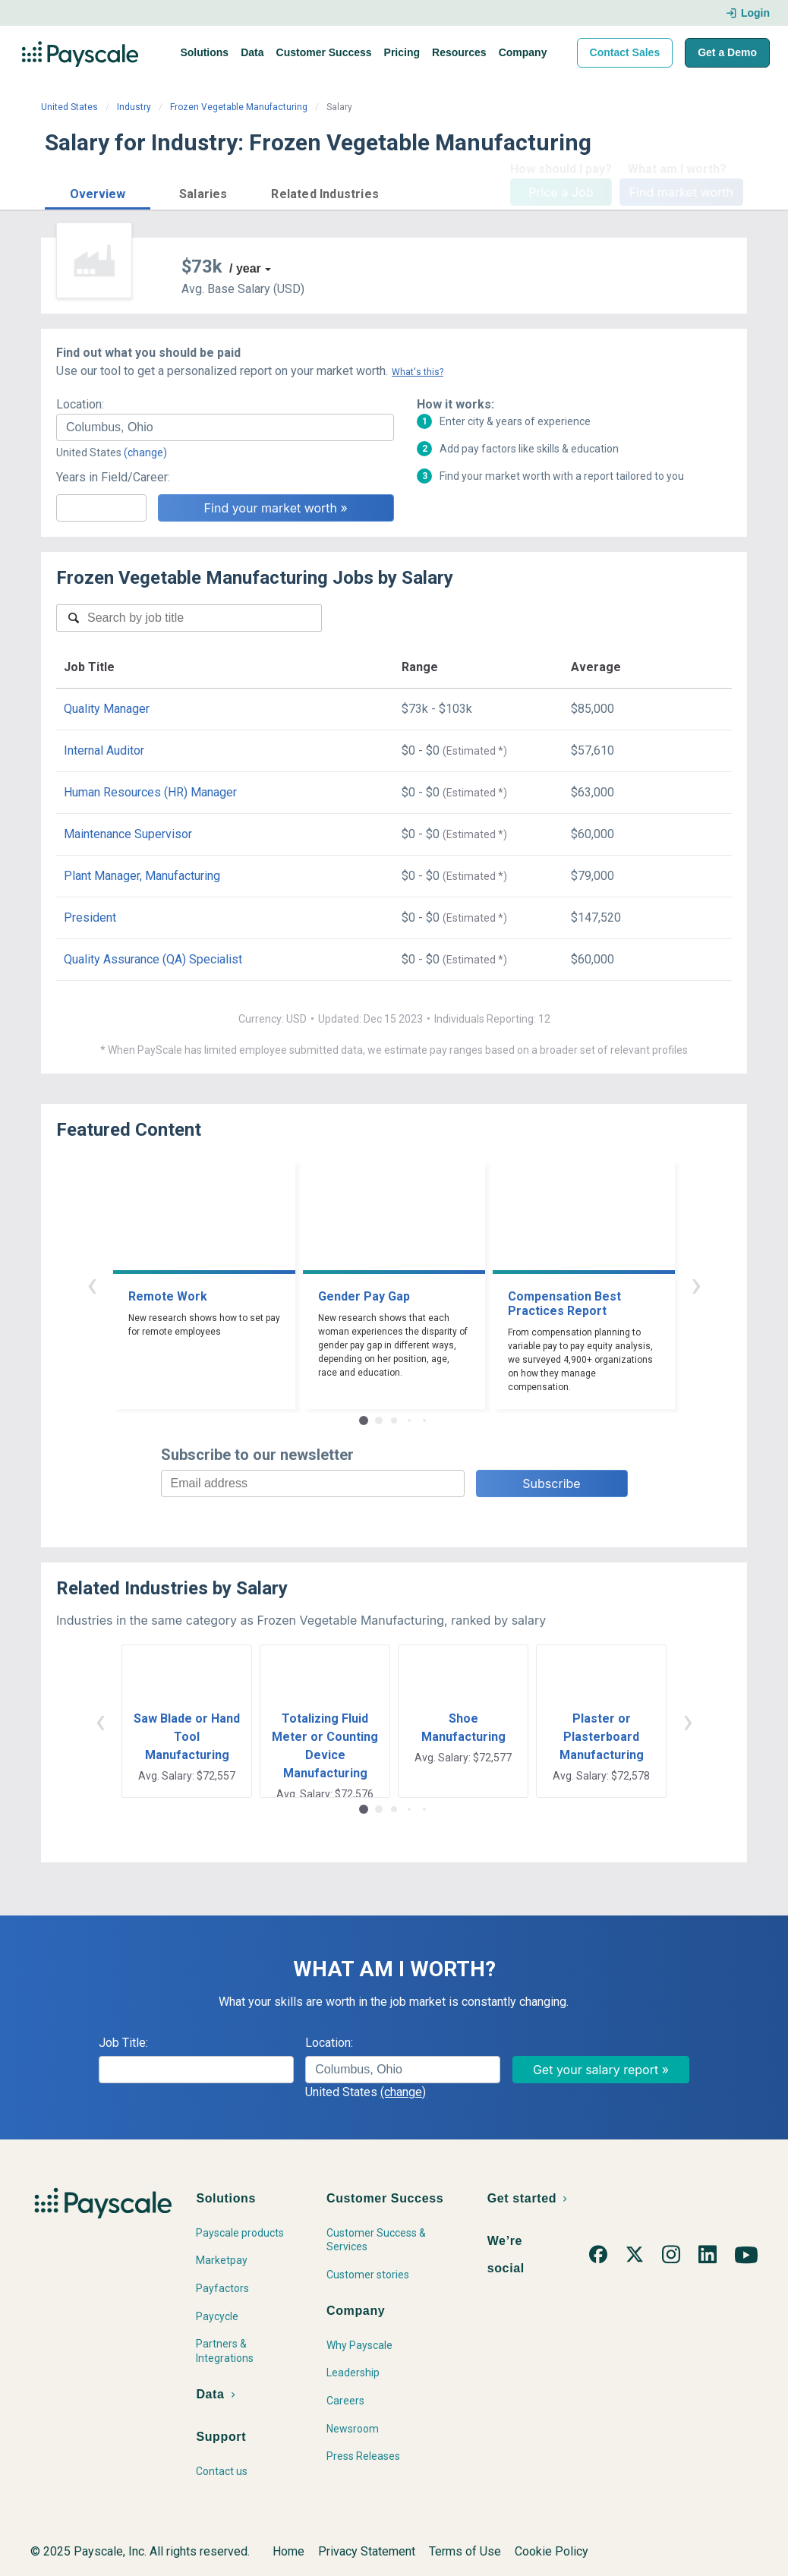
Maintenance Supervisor (128, 834)
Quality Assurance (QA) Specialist (153, 959)
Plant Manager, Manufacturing (142, 876)
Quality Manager (107, 709)
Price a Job (560, 192)
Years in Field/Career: (113, 477)
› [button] (696, 1284)
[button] (97, 192)
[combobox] (225, 427)
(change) (145, 452)
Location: (80, 404)
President (90, 917)
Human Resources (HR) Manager (150, 792)
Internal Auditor (104, 750)
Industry (134, 107)
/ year (245, 268)
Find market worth (681, 192)
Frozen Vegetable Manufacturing (238, 107)
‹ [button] (92, 1284)
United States (69, 107)
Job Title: (123, 2042)
